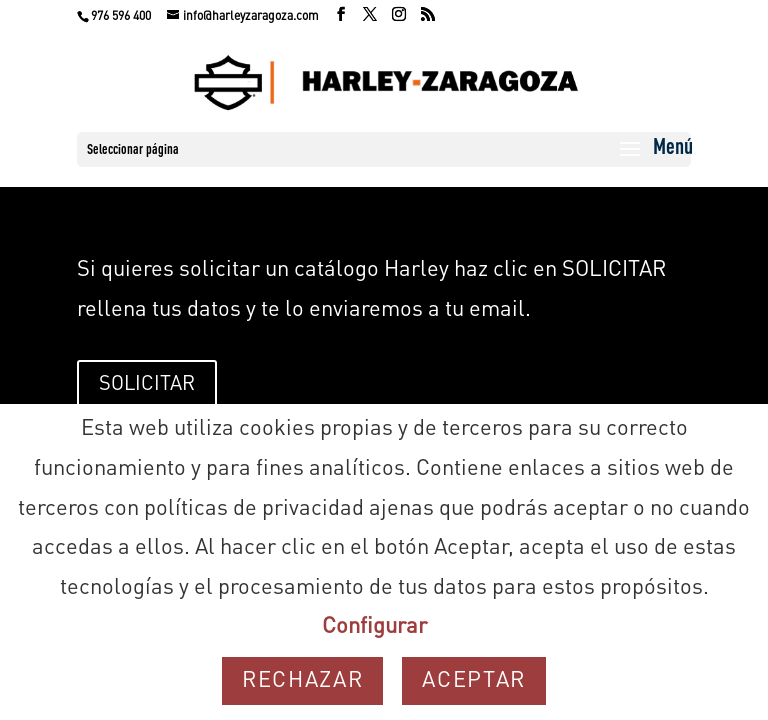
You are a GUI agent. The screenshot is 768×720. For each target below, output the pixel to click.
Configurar (374, 627)
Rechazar (302, 681)
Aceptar (474, 681)
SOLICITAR (147, 385)
